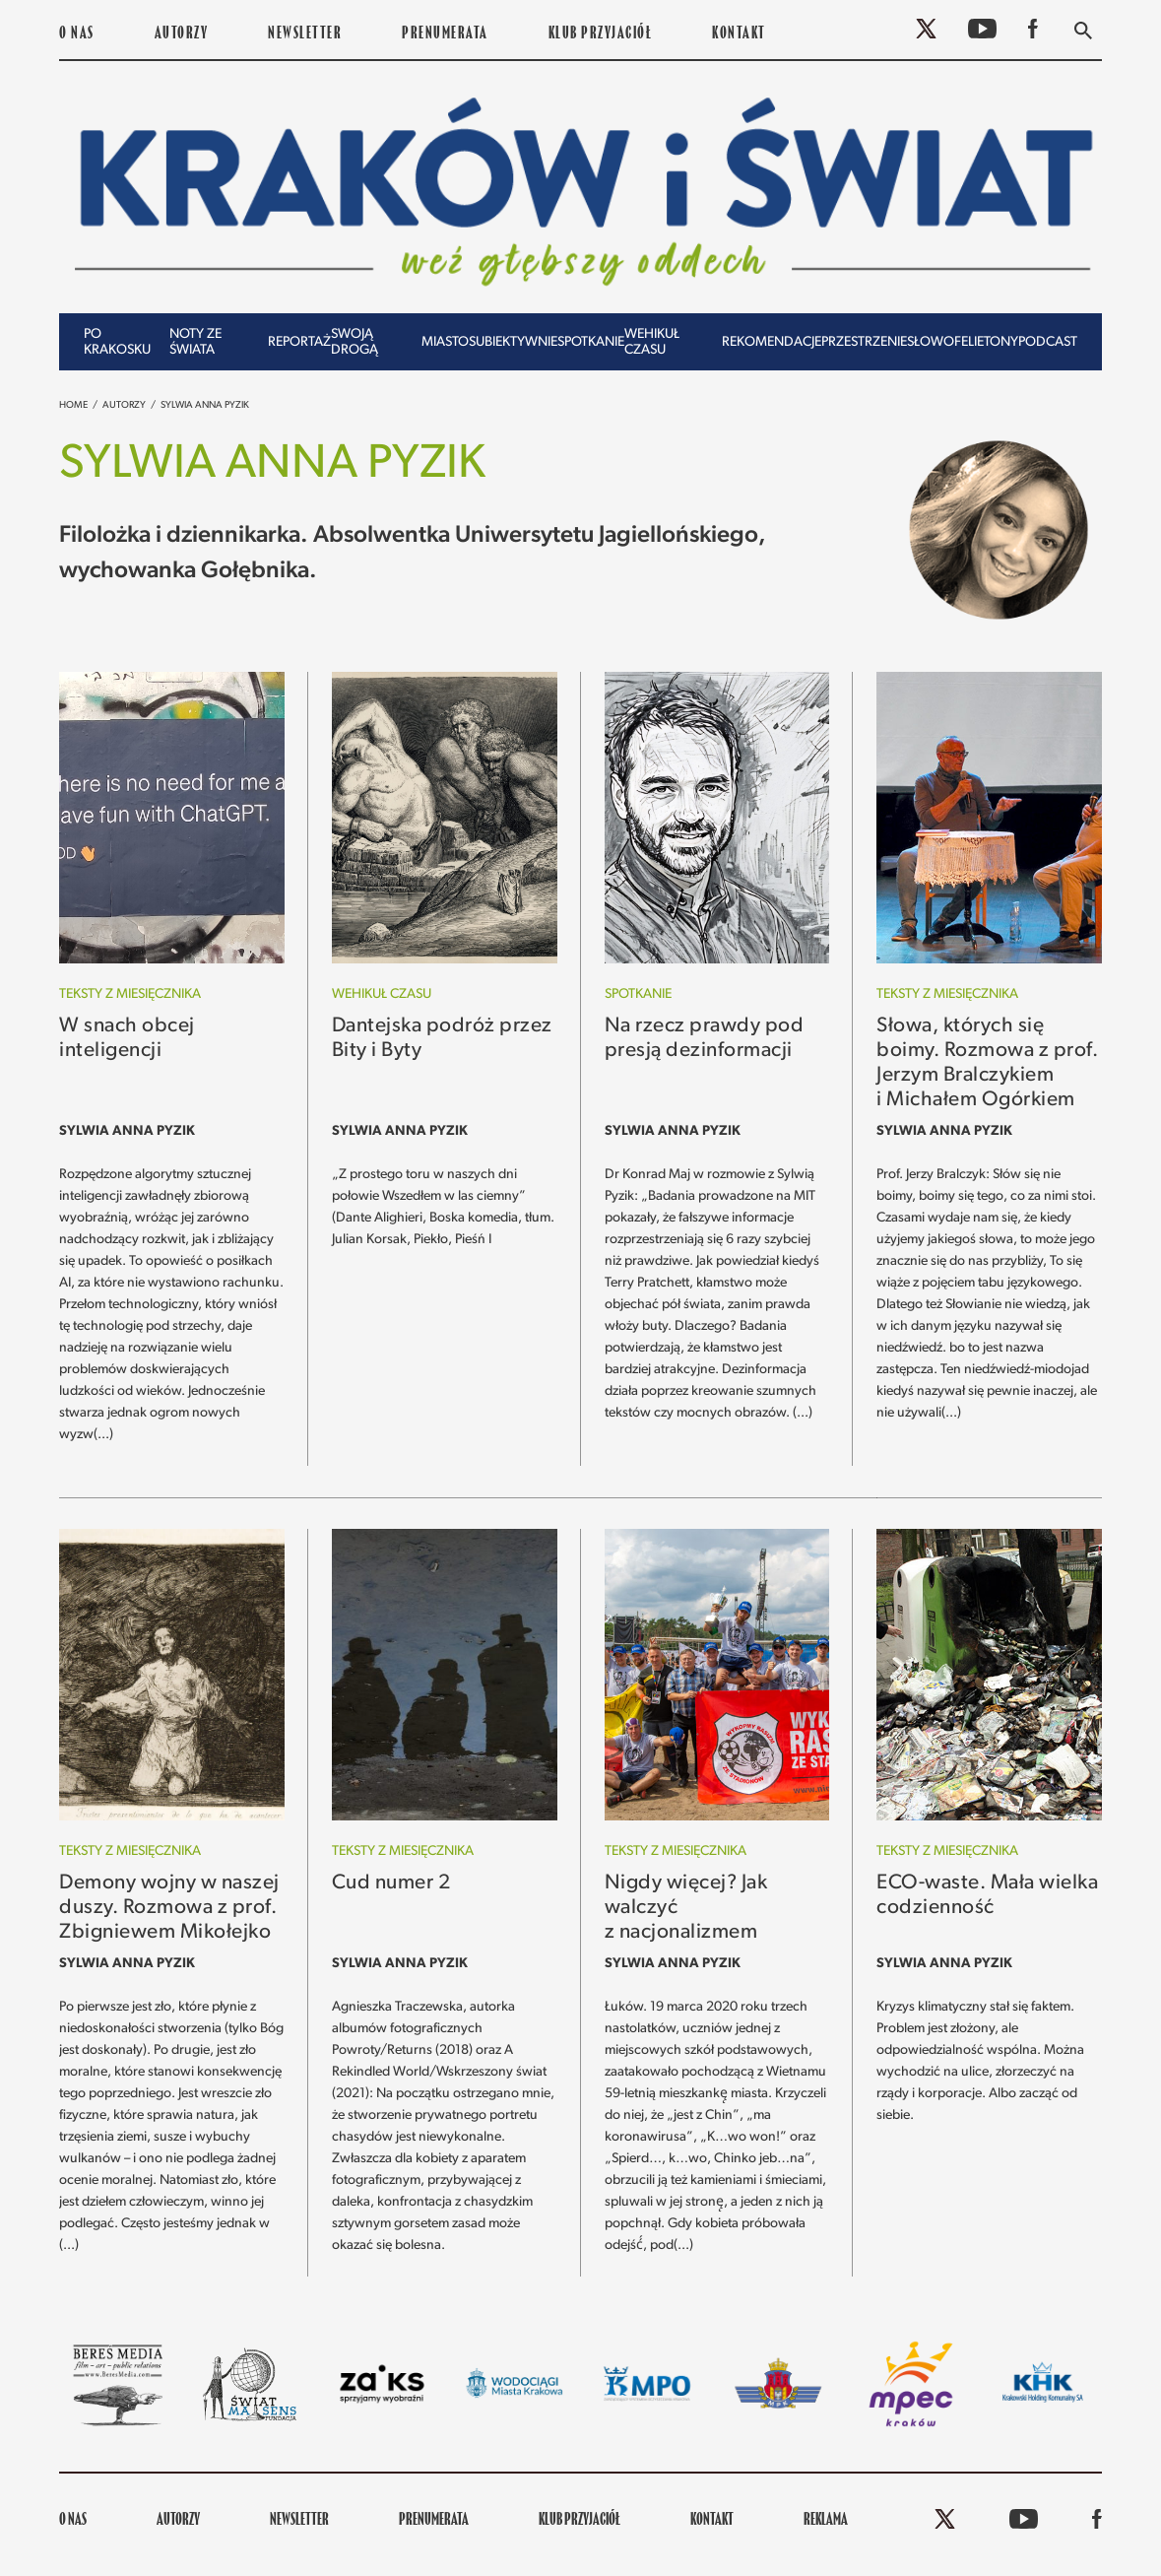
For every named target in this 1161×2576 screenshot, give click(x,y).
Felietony (986, 342)
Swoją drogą (354, 342)
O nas (77, 34)
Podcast (1047, 342)
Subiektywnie (513, 342)
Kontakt (739, 34)
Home (73, 405)
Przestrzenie (864, 342)
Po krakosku (117, 342)
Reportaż (299, 342)
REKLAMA (826, 2520)
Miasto (445, 342)
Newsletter (305, 34)
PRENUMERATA (445, 34)
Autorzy (182, 34)
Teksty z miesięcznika (130, 994)
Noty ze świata (195, 342)
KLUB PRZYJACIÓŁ (600, 34)
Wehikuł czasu (651, 342)
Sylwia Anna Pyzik (205, 405)
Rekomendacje (771, 342)
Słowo (930, 342)
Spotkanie (590, 342)
